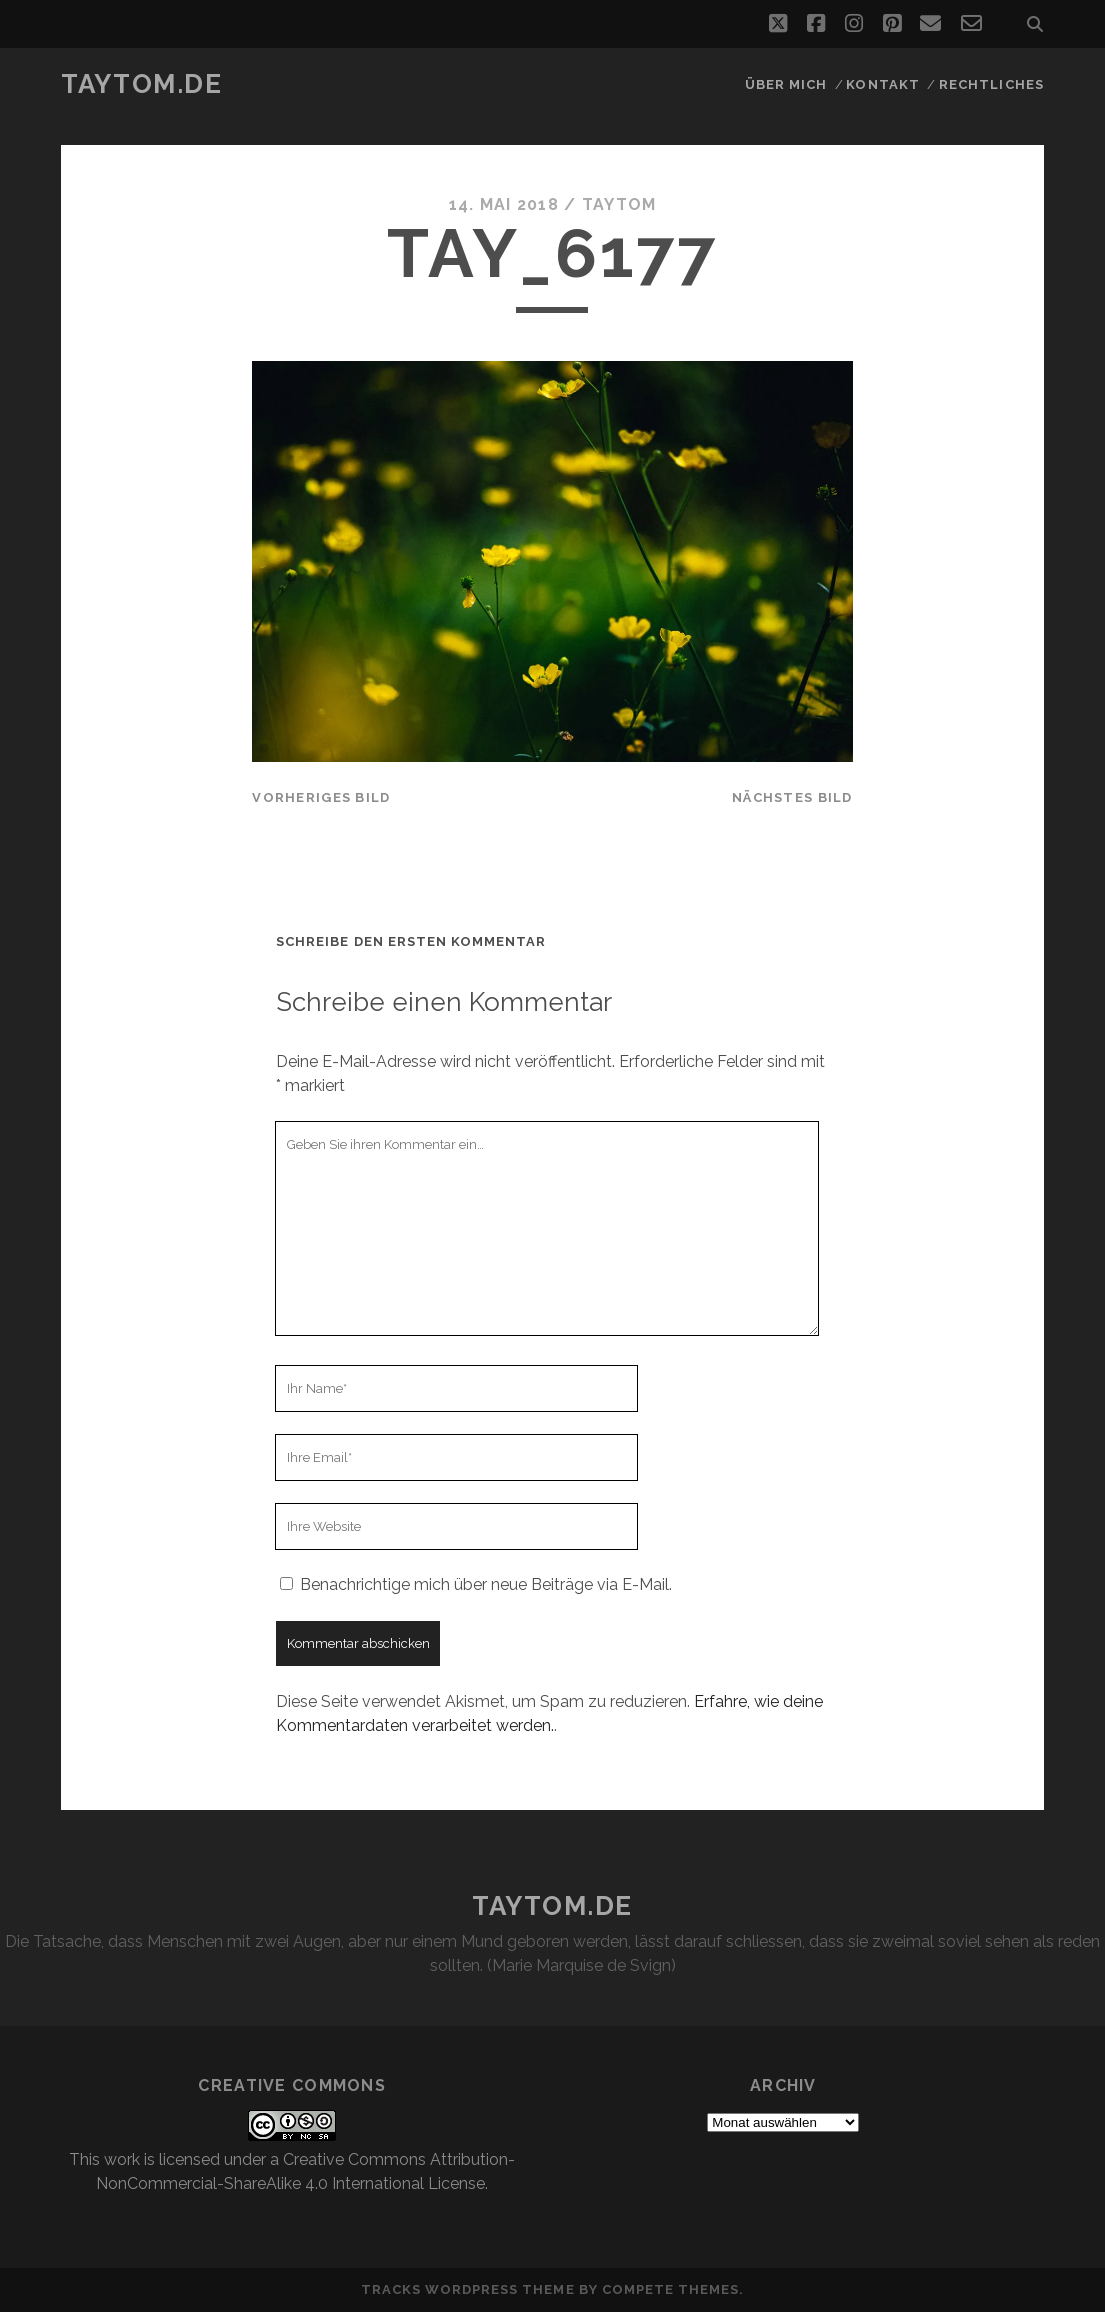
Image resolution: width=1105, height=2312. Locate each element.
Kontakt (882, 84)
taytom (619, 204)
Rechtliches (991, 84)
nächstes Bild (792, 797)
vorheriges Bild (321, 797)
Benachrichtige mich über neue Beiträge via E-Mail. (486, 1584)
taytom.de (141, 84)
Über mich (786, 84)
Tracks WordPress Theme (468, 2289)
